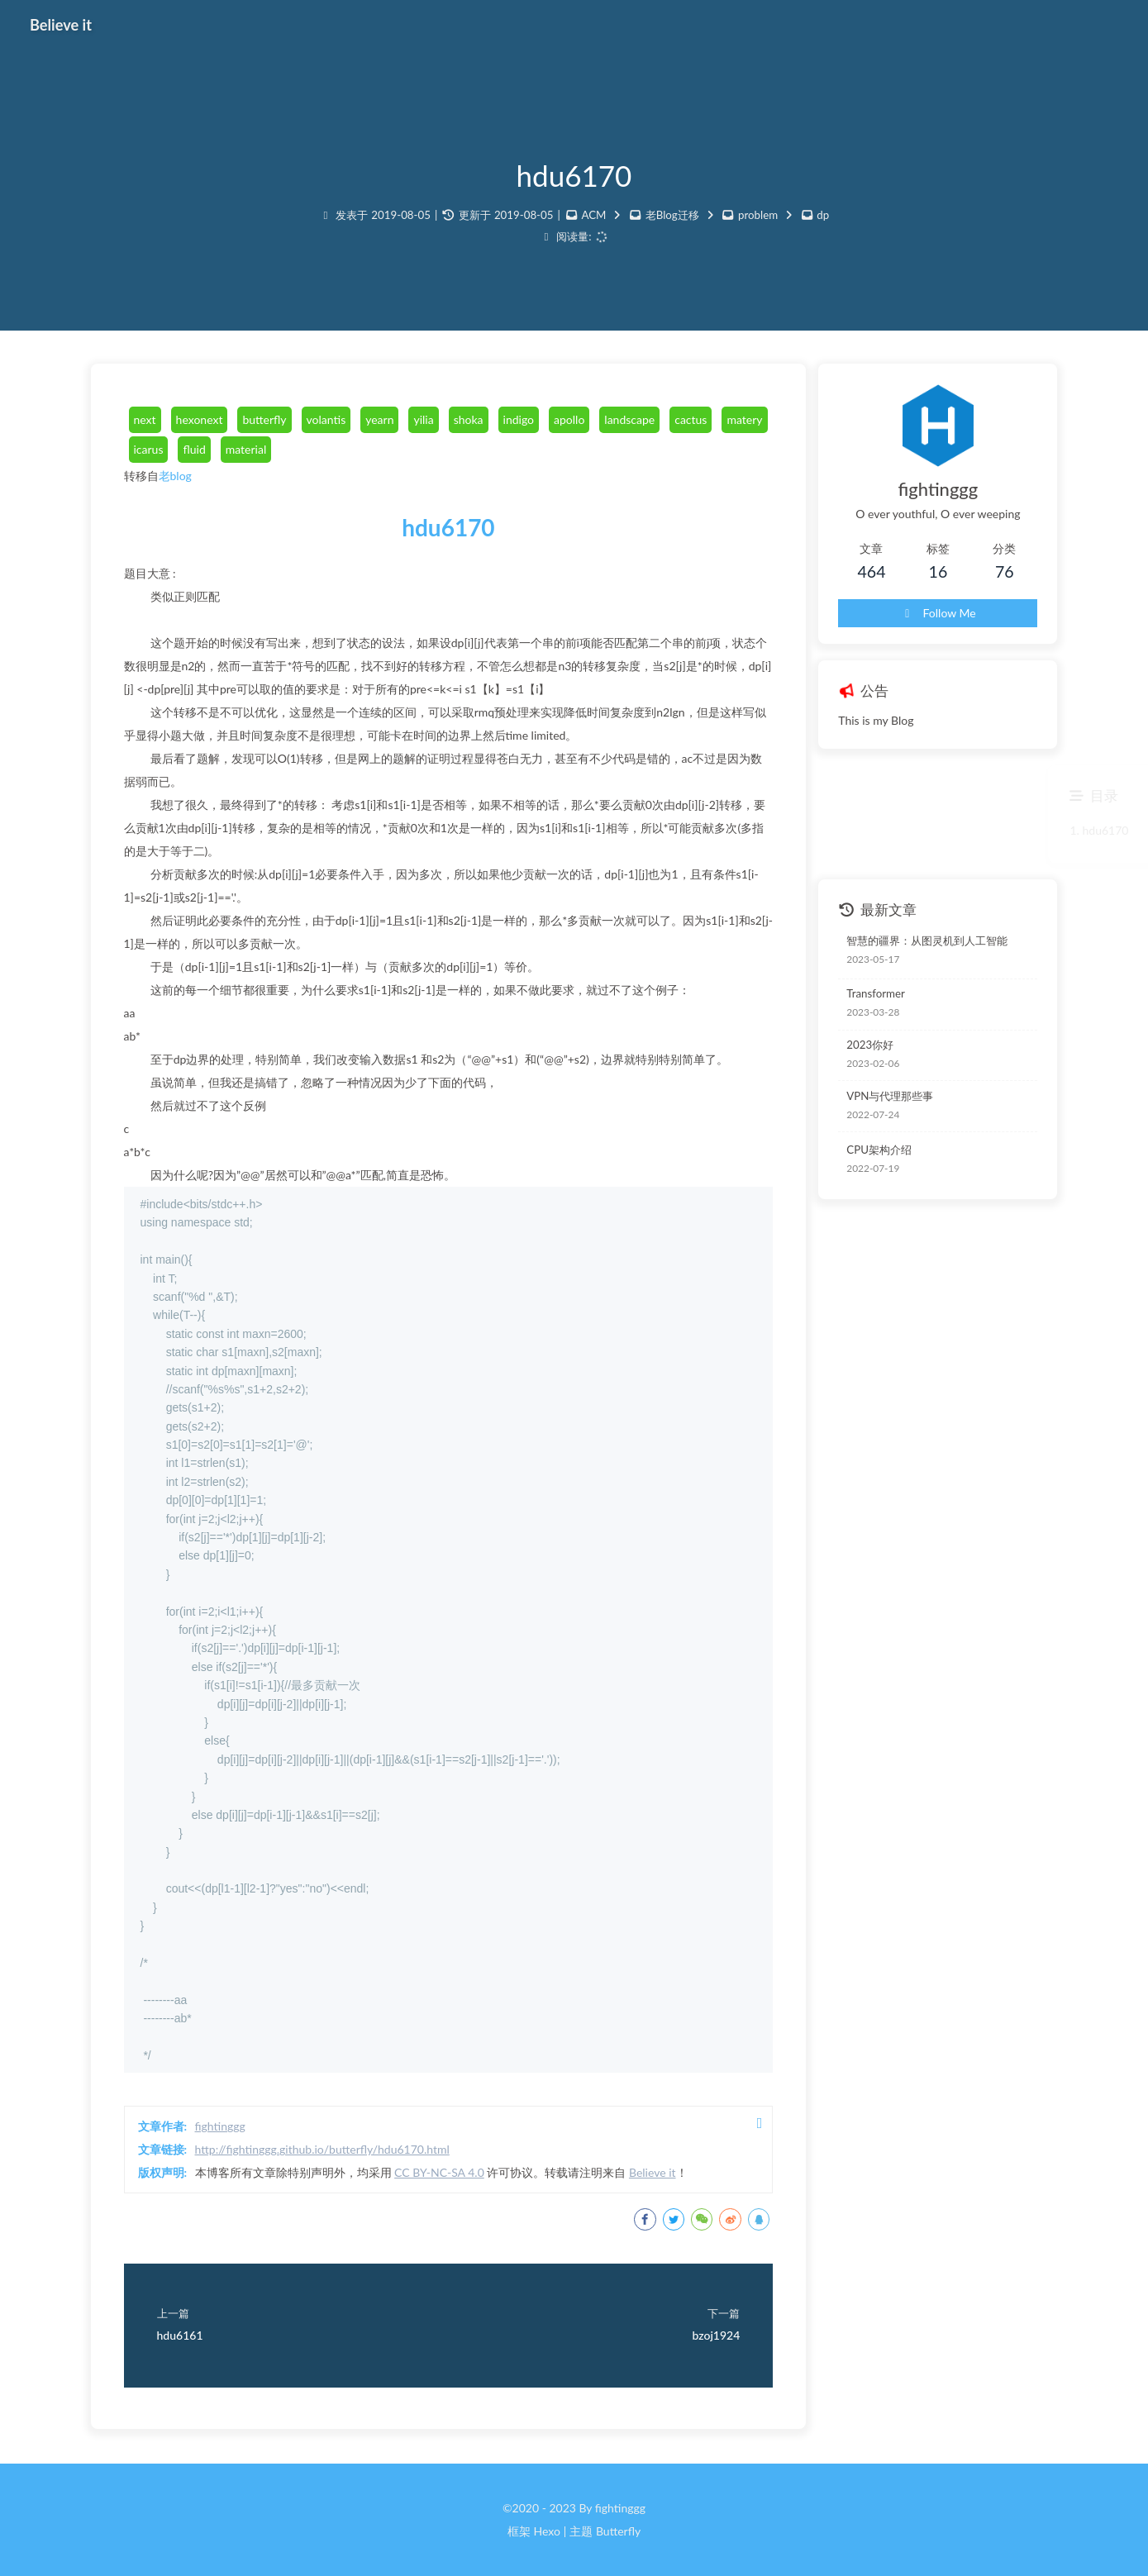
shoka (468, 419)
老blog (175, 476)
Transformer (875, 993)
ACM (593, 214)
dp (823, 214)
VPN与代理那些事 (889, 1095)
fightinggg (220, 2126)
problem (758, 214)
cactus (690, 419)
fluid (194, 449)
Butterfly (618, 2531)
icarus (149, 449)
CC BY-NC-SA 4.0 (439, 2172)
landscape (629, 419)
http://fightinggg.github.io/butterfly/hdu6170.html (322, 2149)
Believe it (652, 2172)
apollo (569, 419)
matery (744, 419)
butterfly (264, 419)
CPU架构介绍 (879, 1149)
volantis (326, 419)
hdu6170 (448, 527)
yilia (423, 419)
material (246, 449)
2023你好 (869, 1044)
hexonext (199, 419)
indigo (518, 419)
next (145, 419)
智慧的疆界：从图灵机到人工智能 (926, 940)
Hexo (546, 2531)
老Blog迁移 (672, 214)
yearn (379, 419)
